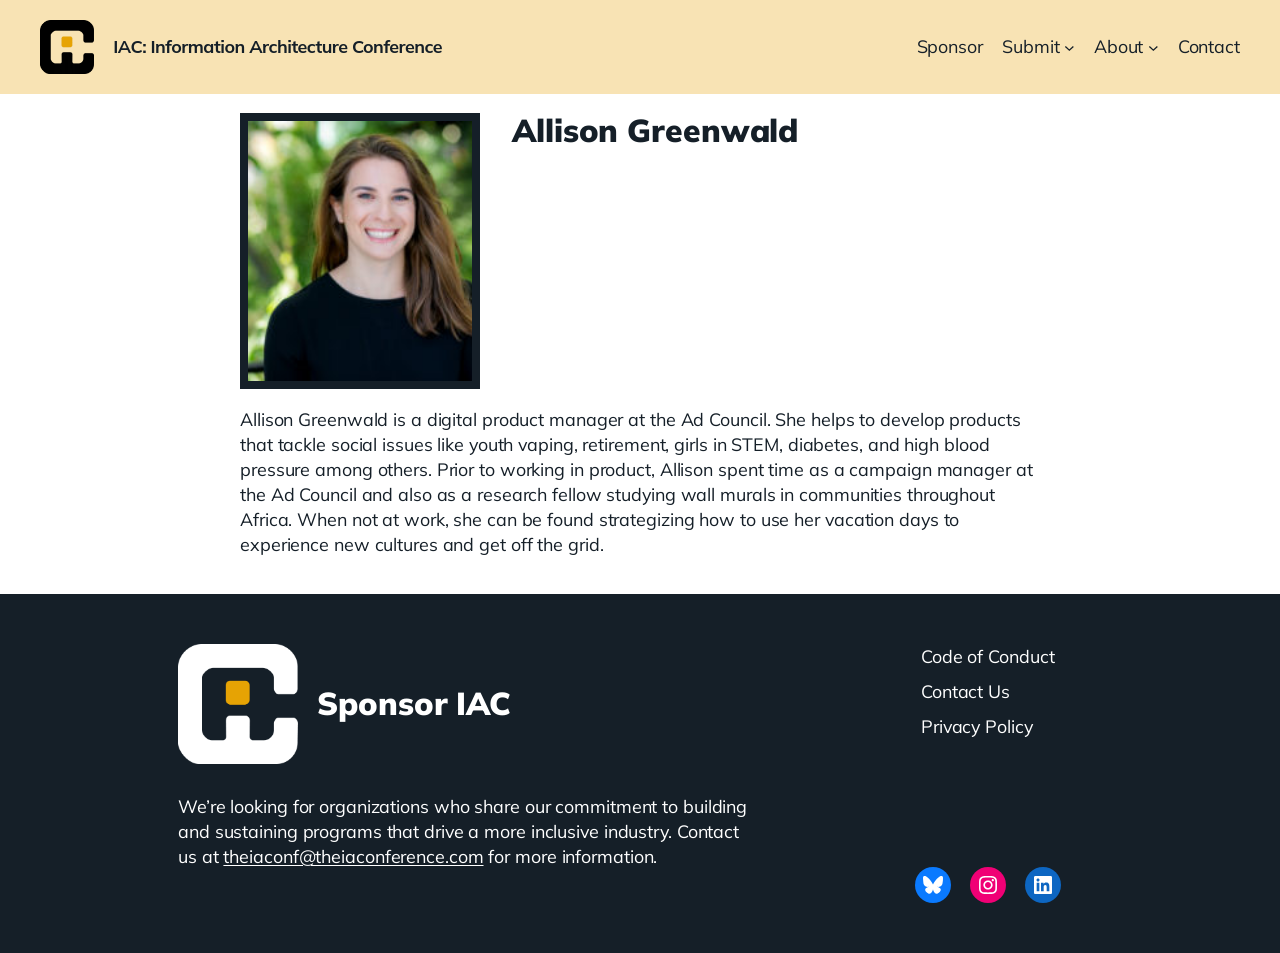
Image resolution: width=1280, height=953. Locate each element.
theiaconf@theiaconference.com (353, 856)
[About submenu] (1153, 47)
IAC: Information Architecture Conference (277, 46)
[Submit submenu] (1069, 47)
